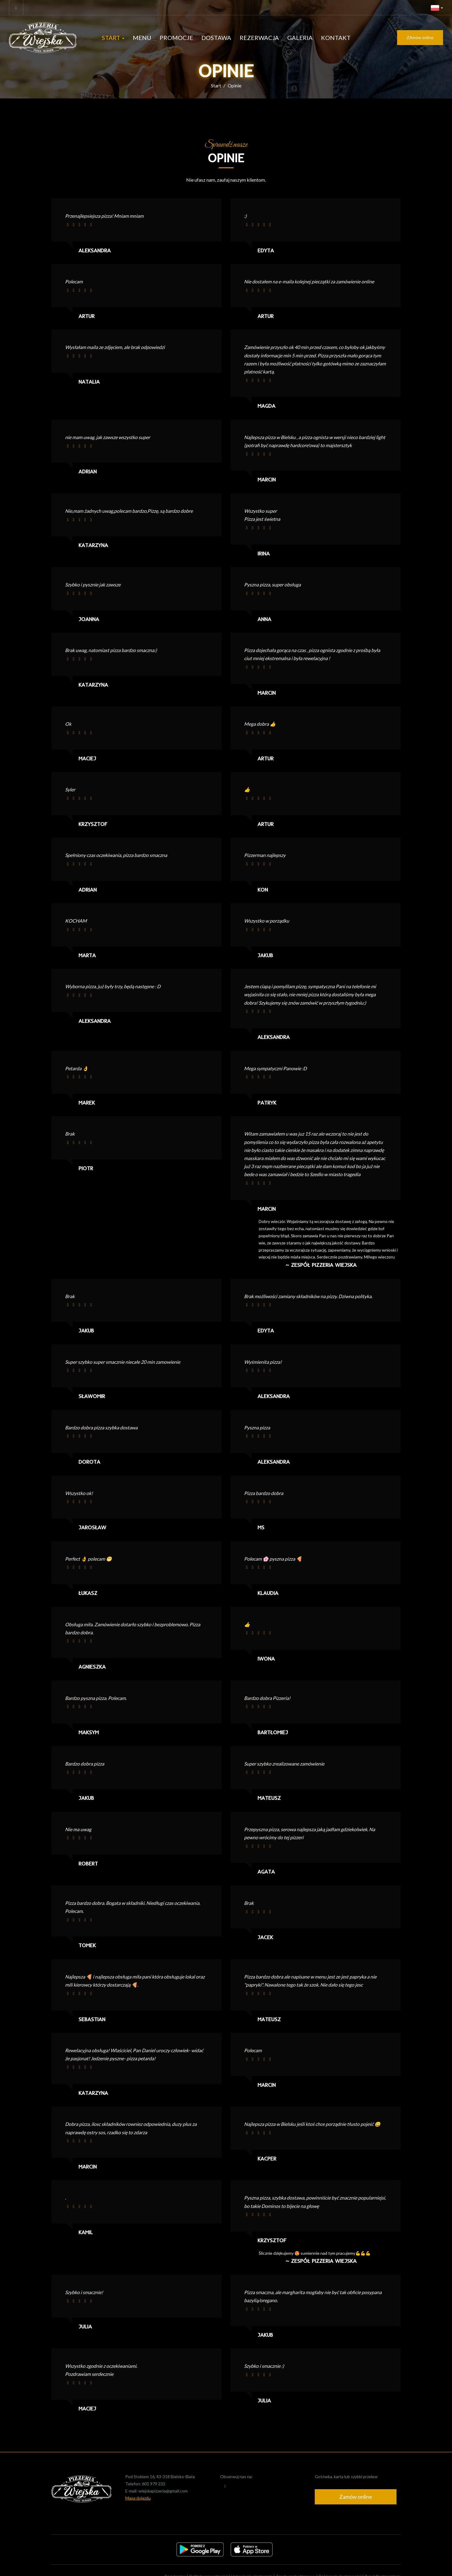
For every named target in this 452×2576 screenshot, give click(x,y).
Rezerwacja (259, 37)
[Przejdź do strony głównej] (48, 37)
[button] (437, 7)
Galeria (300, 37)
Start (113, 37)
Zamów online (355, 2496)
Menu (142, 37)
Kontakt (336, 37)
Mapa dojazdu (138, 2498)
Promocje (176, 37)
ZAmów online (420, 37)
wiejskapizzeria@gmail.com (163, 2490)
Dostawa (216, 37)
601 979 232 (153, 2483)
